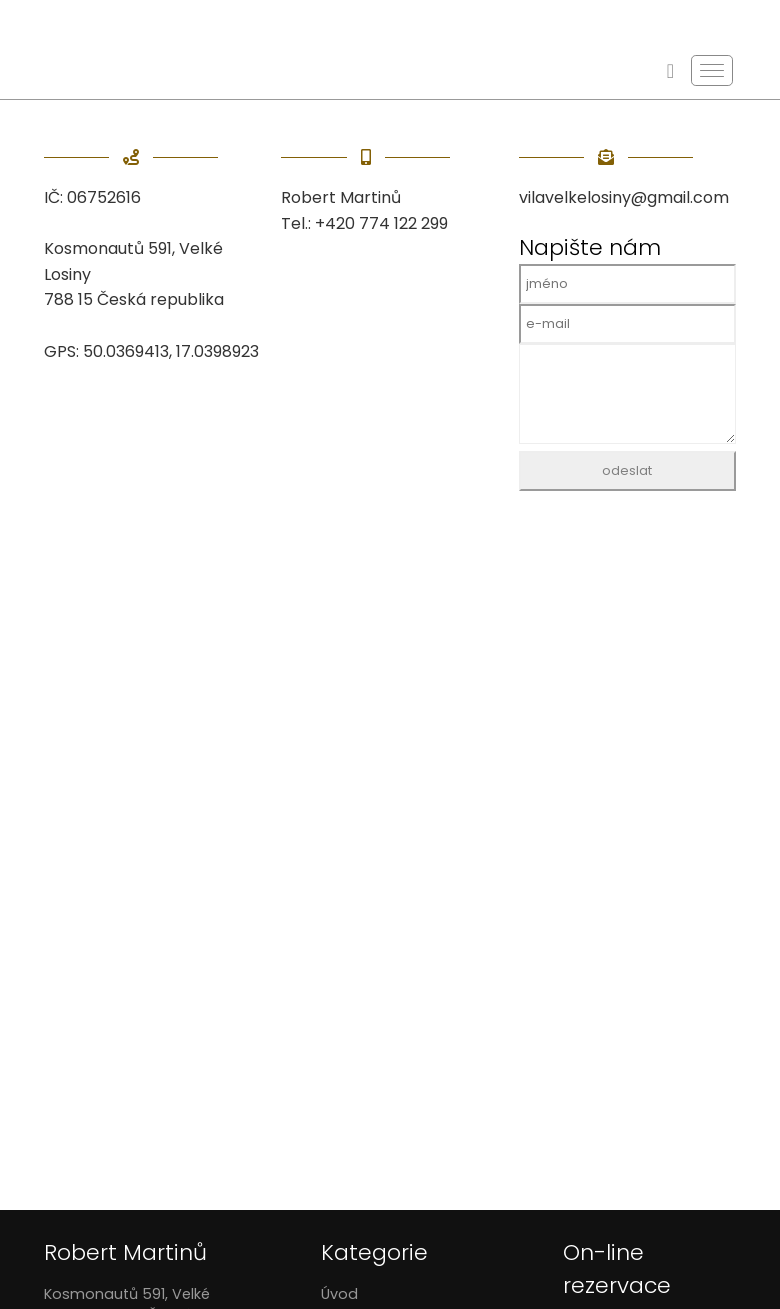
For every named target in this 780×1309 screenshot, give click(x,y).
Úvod (339, 1294)
